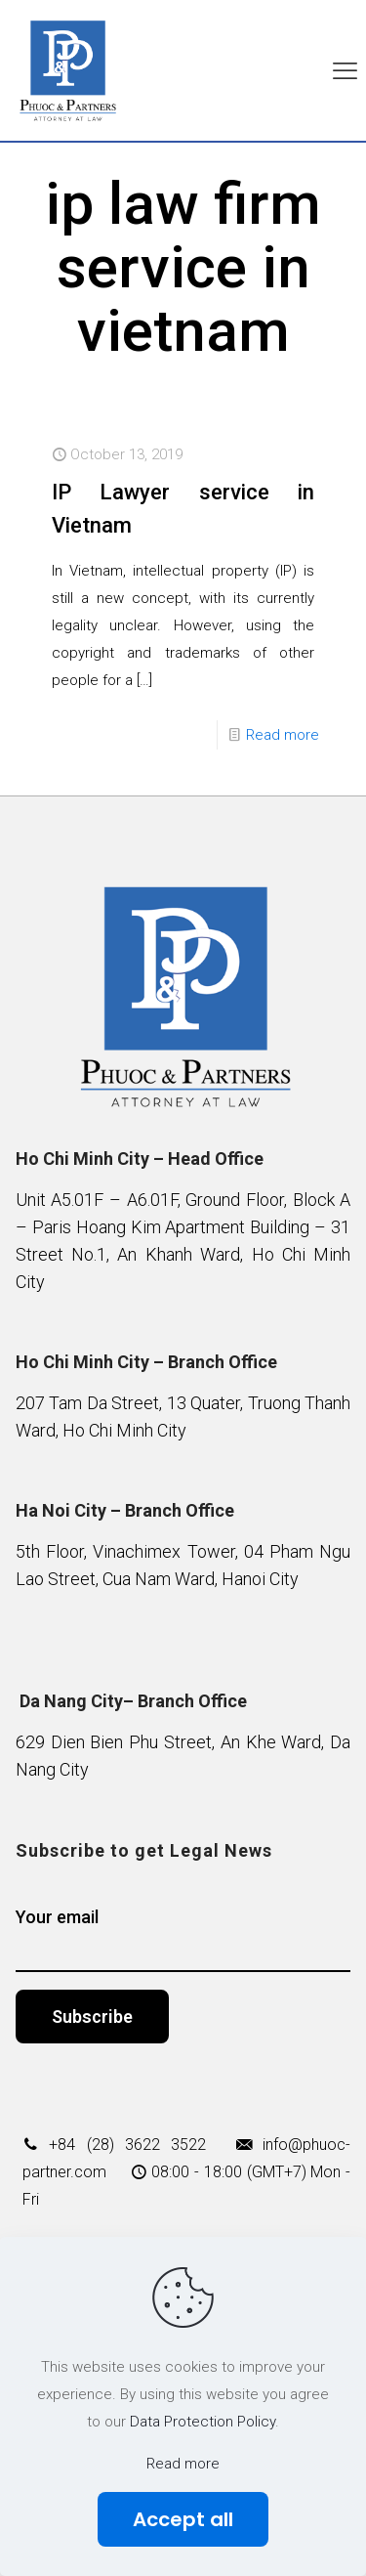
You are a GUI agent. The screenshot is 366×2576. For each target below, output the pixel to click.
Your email (183, 1939)
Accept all (183, 2519)
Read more (282, 735)
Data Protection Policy (202, 2421)
